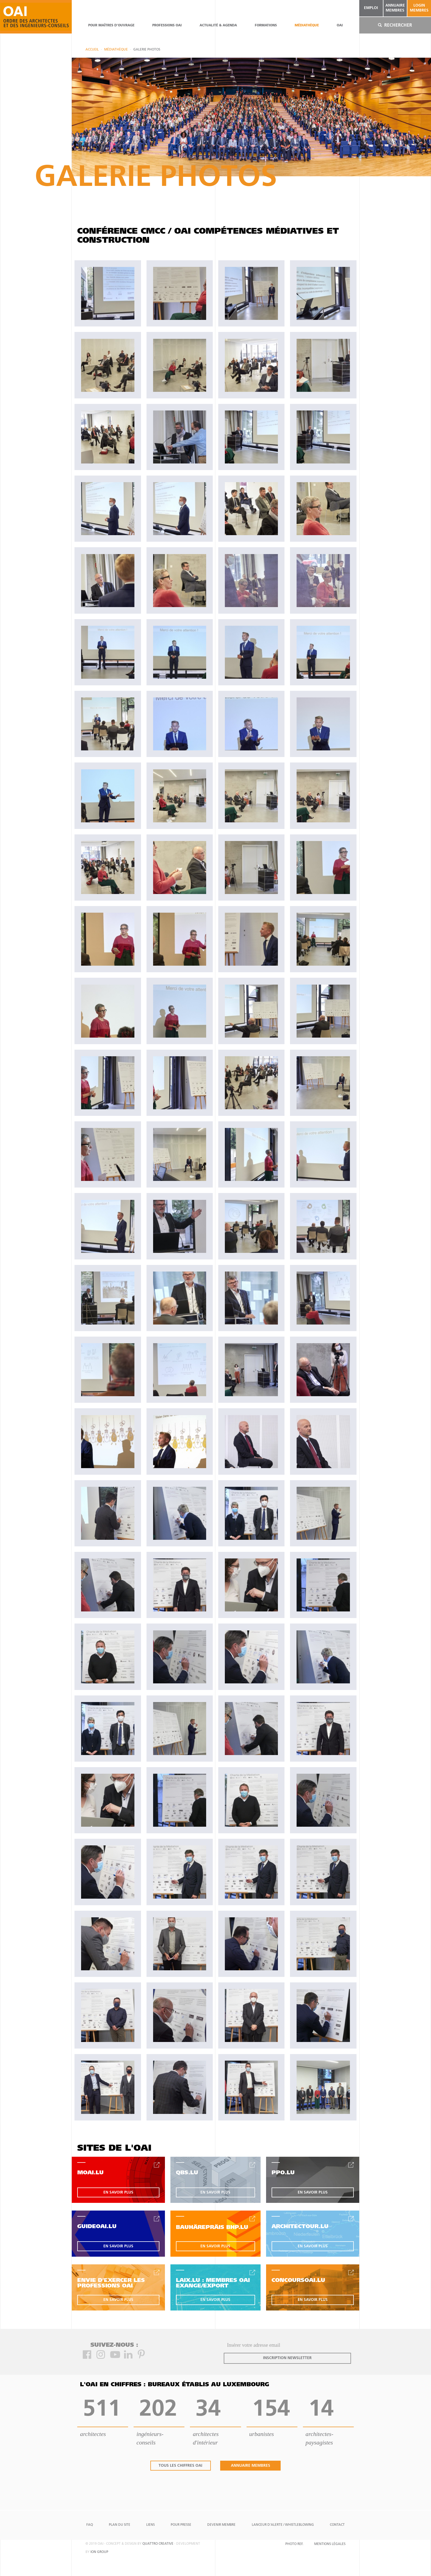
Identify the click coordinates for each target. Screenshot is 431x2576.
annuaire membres (395, 8)
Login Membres (419, 8)
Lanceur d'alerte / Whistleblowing (283, 2525)
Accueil (92, 49)
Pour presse (181, 2525)
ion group (99, 2552)
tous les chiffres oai (180, 2466)
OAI (340, 25)
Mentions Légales (330, 2544)
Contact (337, 2525)
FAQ (89, 2525)
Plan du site (119, 2525)
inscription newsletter (287, 2358)
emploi (371, 8)
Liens (150, 2525)
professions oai (167, 25)
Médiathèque (307, 25)
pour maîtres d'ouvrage (111, 25)
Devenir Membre (221, 2525)
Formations (266, 25)
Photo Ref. (294, 2544)
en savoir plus (118, 2193)
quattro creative (157, 2544)
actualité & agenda (218, 25)
